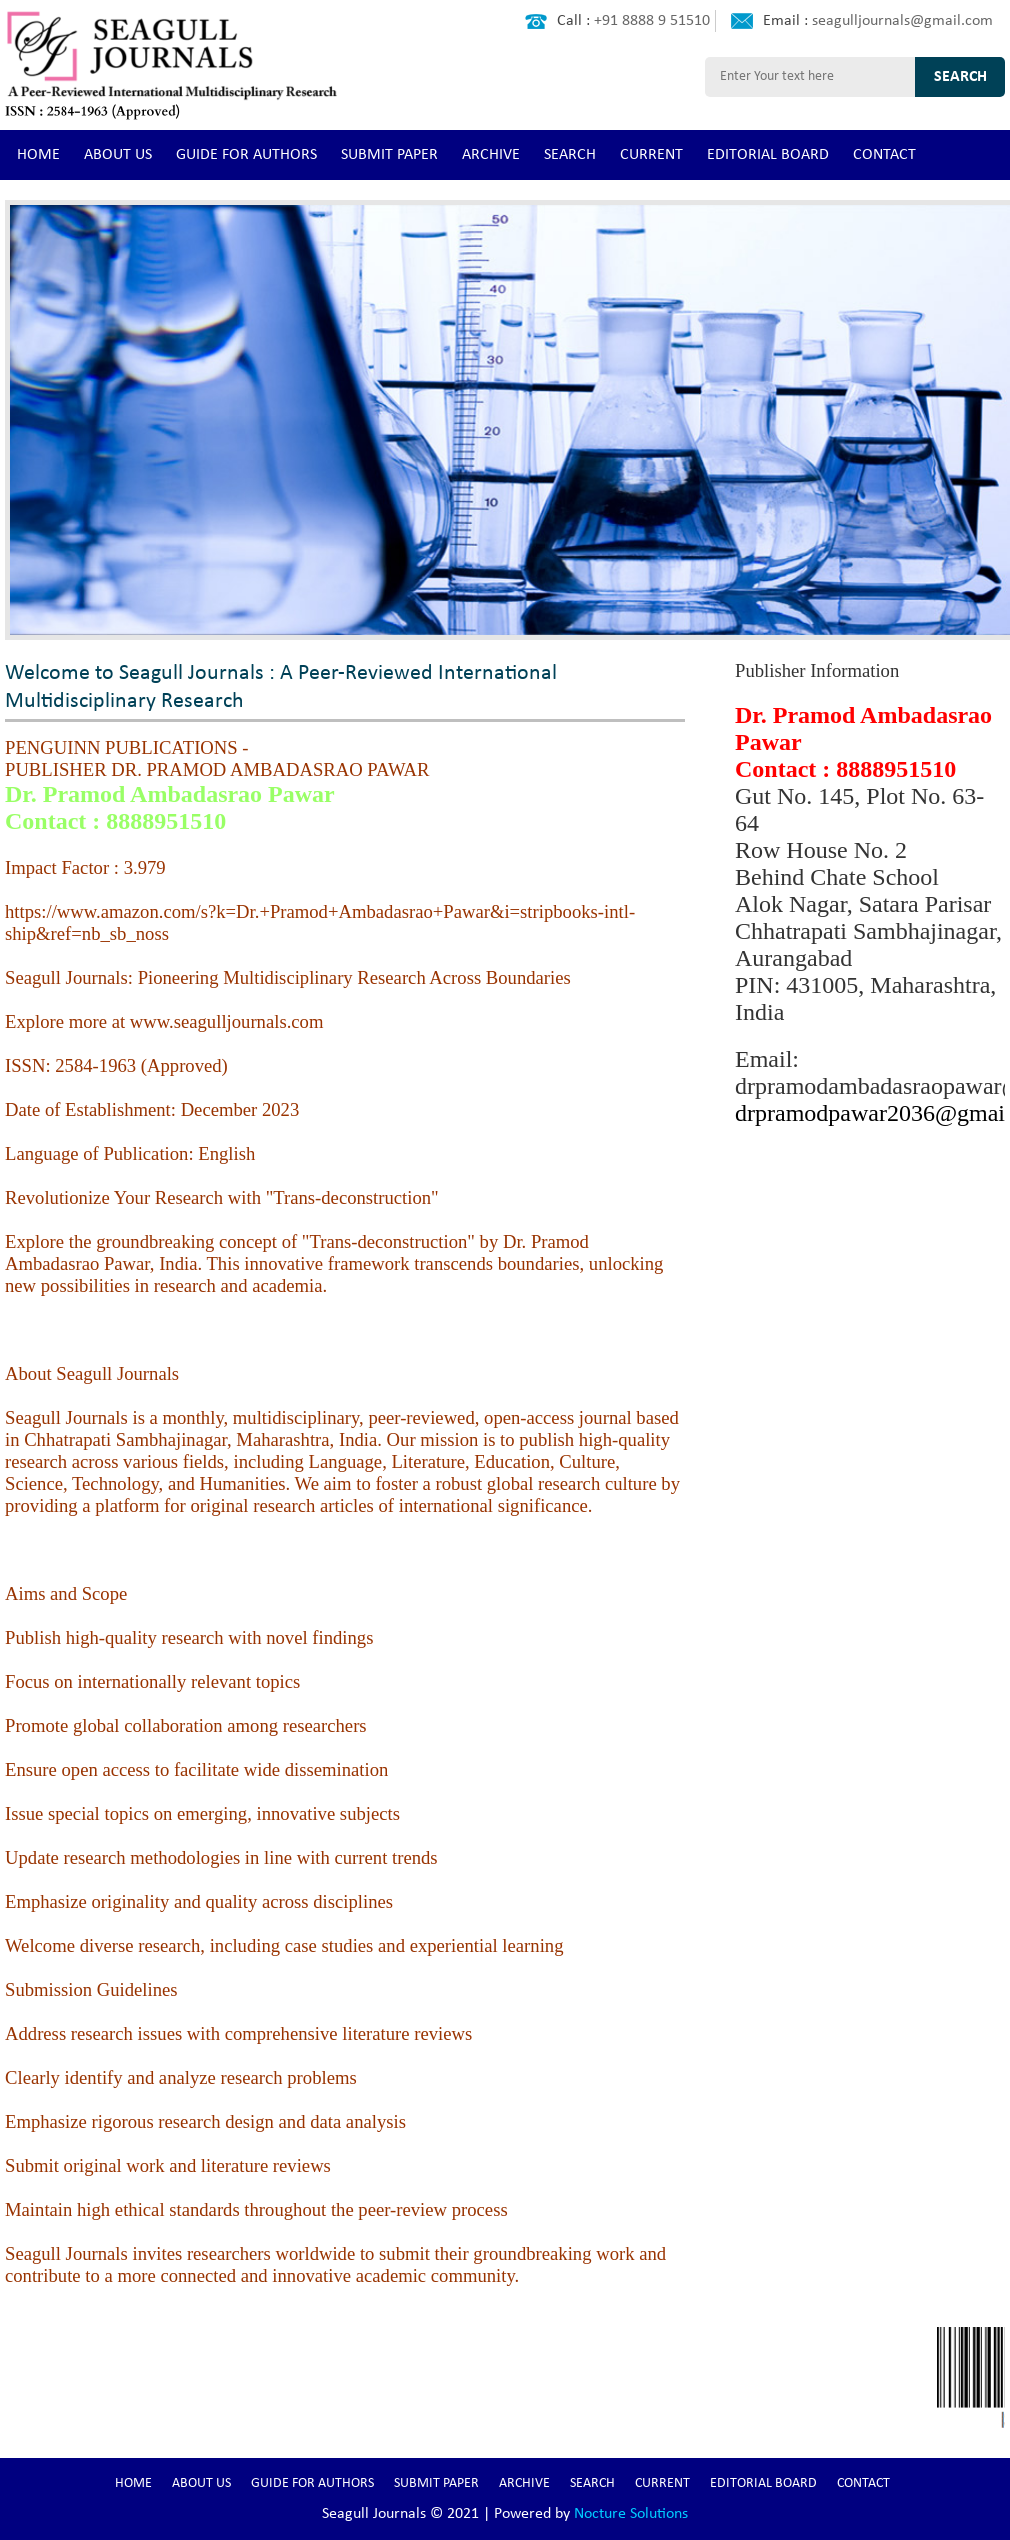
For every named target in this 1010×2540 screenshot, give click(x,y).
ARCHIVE (491, 155)
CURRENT (651, 155)
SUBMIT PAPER (389, 155)
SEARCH (570, 155)
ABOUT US (118, 155)
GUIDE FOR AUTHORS (246, 155)
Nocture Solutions (631, 2514)
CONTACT (884, 155)
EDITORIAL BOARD (768, 155)
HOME (38, 155)
